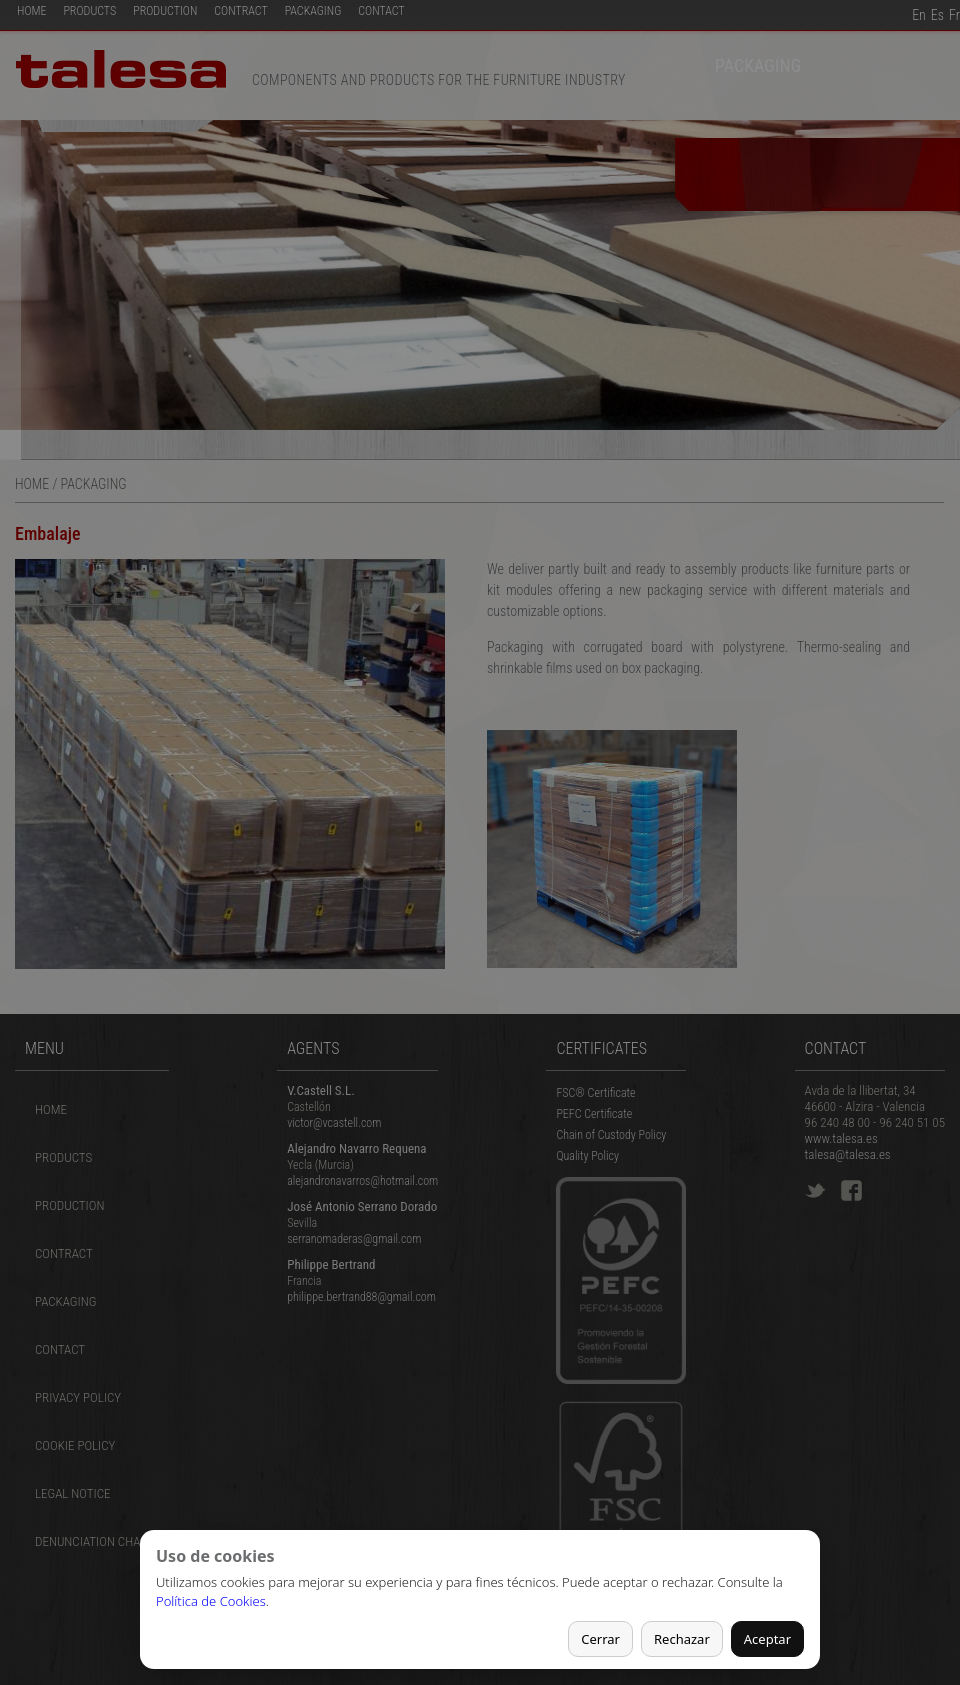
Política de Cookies (211, 1601)
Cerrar (600, 1639)
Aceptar (767, 1639)
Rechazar (682, 1639)
